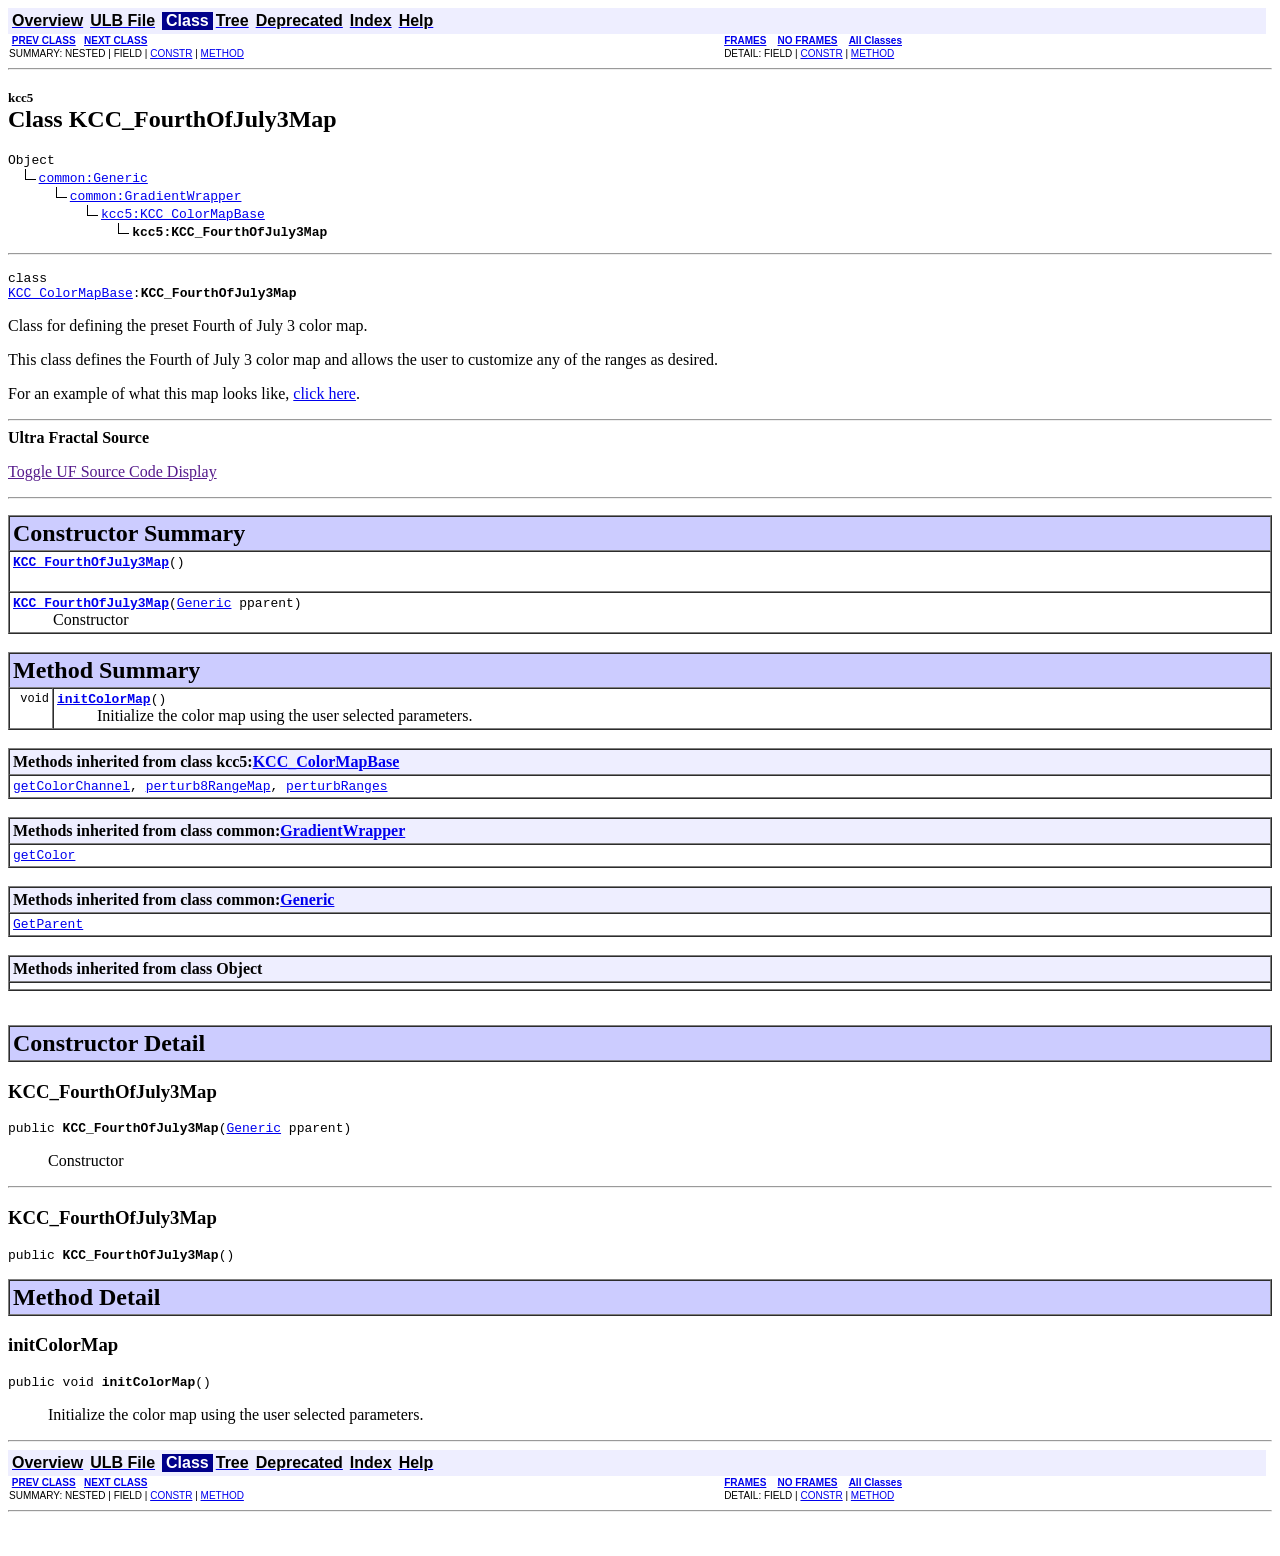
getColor (44, 878)
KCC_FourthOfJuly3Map (91, 573)
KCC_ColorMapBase (70, 301)
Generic (204, 617)
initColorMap (104, 716)
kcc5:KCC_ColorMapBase (183, 216)
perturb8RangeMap (208, 806)
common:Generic (93, 180)
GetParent (48, 950)
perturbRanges (336, 806)
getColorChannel (71, 806)
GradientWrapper (342, 851)
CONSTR (171, 53)
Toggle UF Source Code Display (112, 480)
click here (324, 402)
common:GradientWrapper (156, 198)
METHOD (222, 53)
